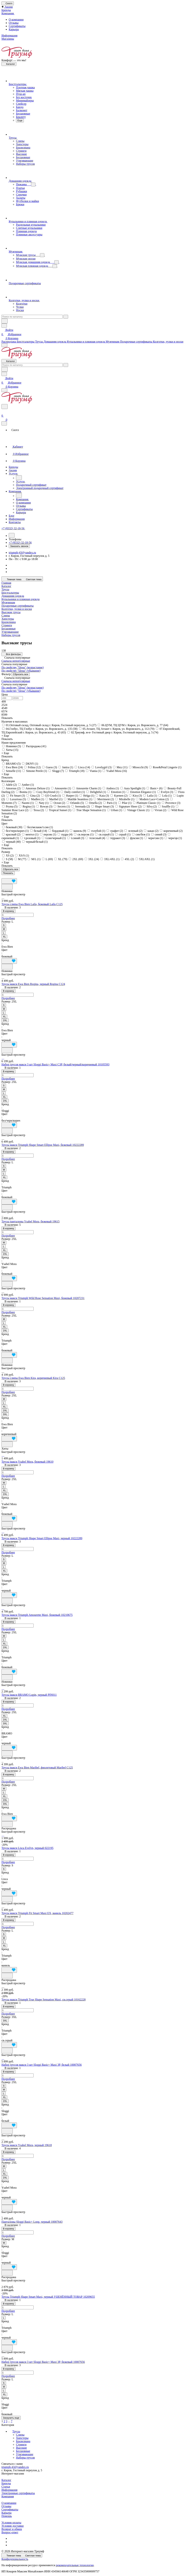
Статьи (5, 2486)
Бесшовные (8, 628)
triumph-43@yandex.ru (22, 552)
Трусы (16, 2431)
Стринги (6, 625)
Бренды (6, 2483)
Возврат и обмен (11, 2529)
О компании (16, 19)
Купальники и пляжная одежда (20, 599)
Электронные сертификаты (18, 2493)
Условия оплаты (11, 2522)
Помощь (6, 2516)
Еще (19, 120)
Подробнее (8, 918)
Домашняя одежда (12, 595)
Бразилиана (8, 622)
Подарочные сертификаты (17, 605)
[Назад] (19, 477)
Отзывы (14, 22)
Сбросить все (20, 674)
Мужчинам (8, 602)
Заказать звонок (19, 546)
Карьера (14, 29)
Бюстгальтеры (10, 592)
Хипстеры (7, 618)
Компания (7, 2496)
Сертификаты (17, 26)
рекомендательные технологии (75, 2565)
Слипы (5, 615)
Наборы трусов (10, 635)
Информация (9, 2489)
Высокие (21, 2447)
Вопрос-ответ (9, 2532)
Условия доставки (12, 2525)
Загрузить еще (11, 2417)
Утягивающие (10, 631)
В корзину (8, 911)
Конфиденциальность (14, 2559)
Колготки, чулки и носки (16, 609)
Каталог (6, 2480)
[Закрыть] (4, 423)
